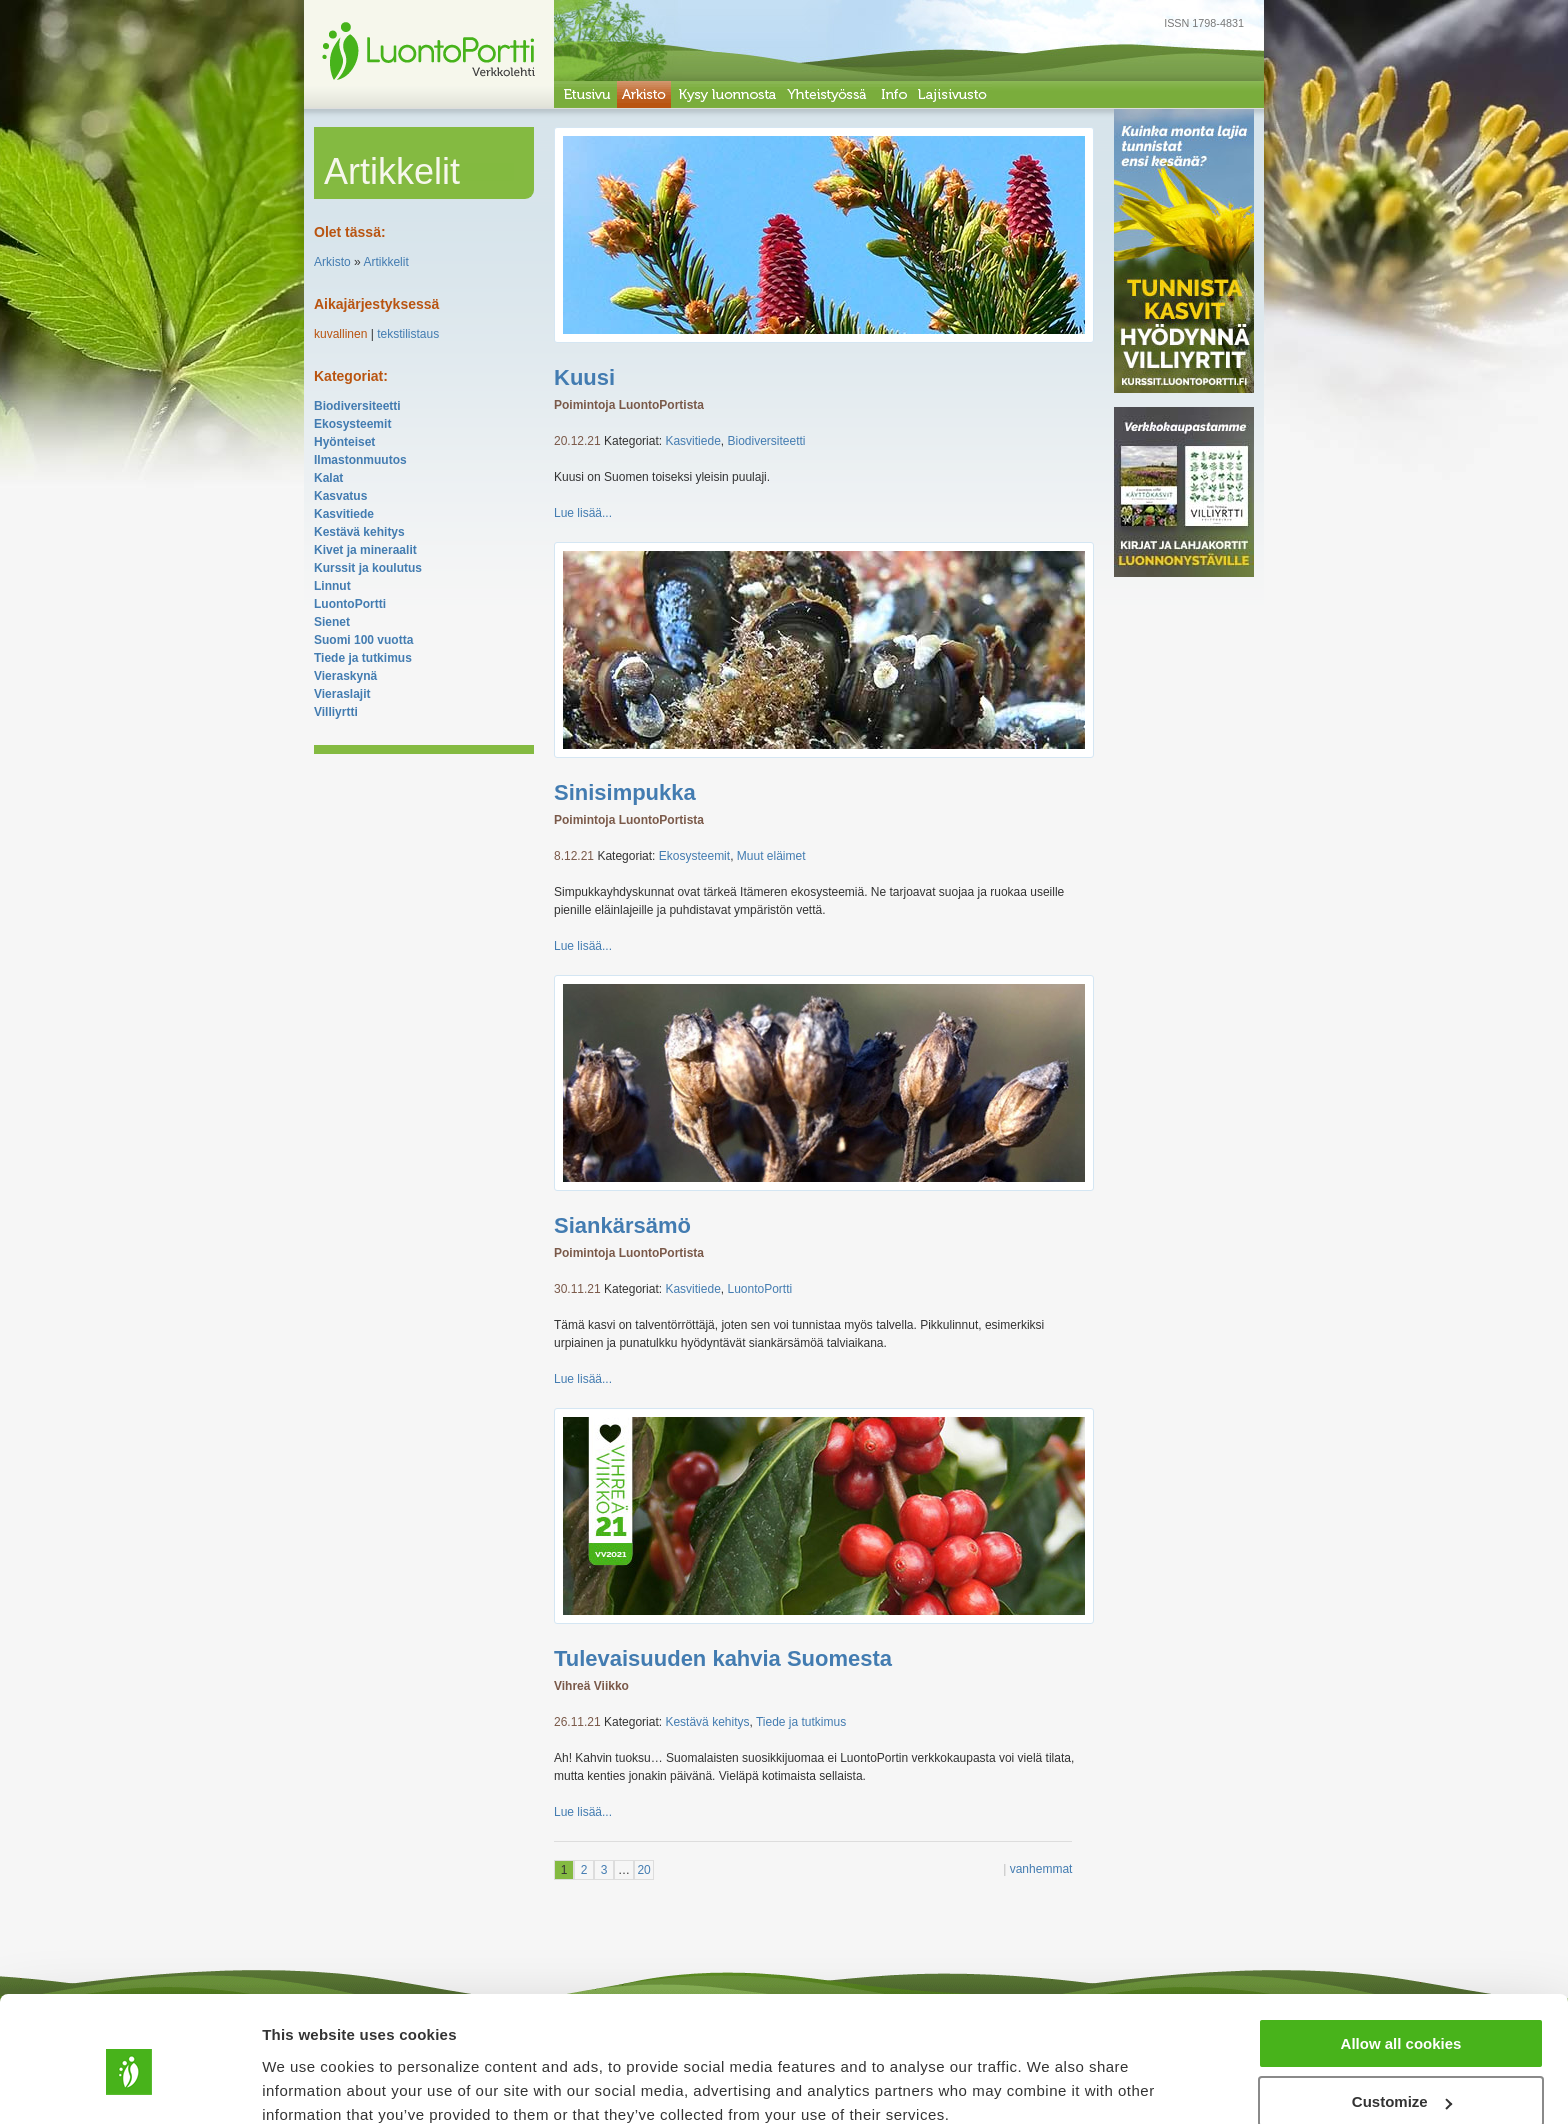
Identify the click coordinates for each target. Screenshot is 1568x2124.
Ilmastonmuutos (360, 460)
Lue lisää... (583, 513)
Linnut (332, 586)
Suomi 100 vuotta (363, 640)
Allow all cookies (1401, 1957)
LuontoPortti (350, 604)
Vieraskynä (345, 676)
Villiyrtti (336, 712)
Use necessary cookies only (1401, 2074)
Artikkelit (385, 262)
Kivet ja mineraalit (365, 550)
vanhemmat (1041, 1869)
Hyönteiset (344, 442)
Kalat (328, 478)
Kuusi (584, 377)
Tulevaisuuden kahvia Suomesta (723, 1658)
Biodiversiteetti (357, 406)
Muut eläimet (771, 856)
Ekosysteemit (352, 424)
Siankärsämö (622, 1225)
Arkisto (332, 262)
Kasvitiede (344, 514)
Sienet (332, 622)
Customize (1402, 2016)
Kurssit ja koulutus (368, 568)
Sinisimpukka (625, 792)
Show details (308, 2083)
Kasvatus (340, 496)
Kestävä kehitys (359, 532)
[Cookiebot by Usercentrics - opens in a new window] (129, 2085)
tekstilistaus (408, 334)
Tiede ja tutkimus (363, 658)
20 (643, 1870)
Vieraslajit (342, 694)
